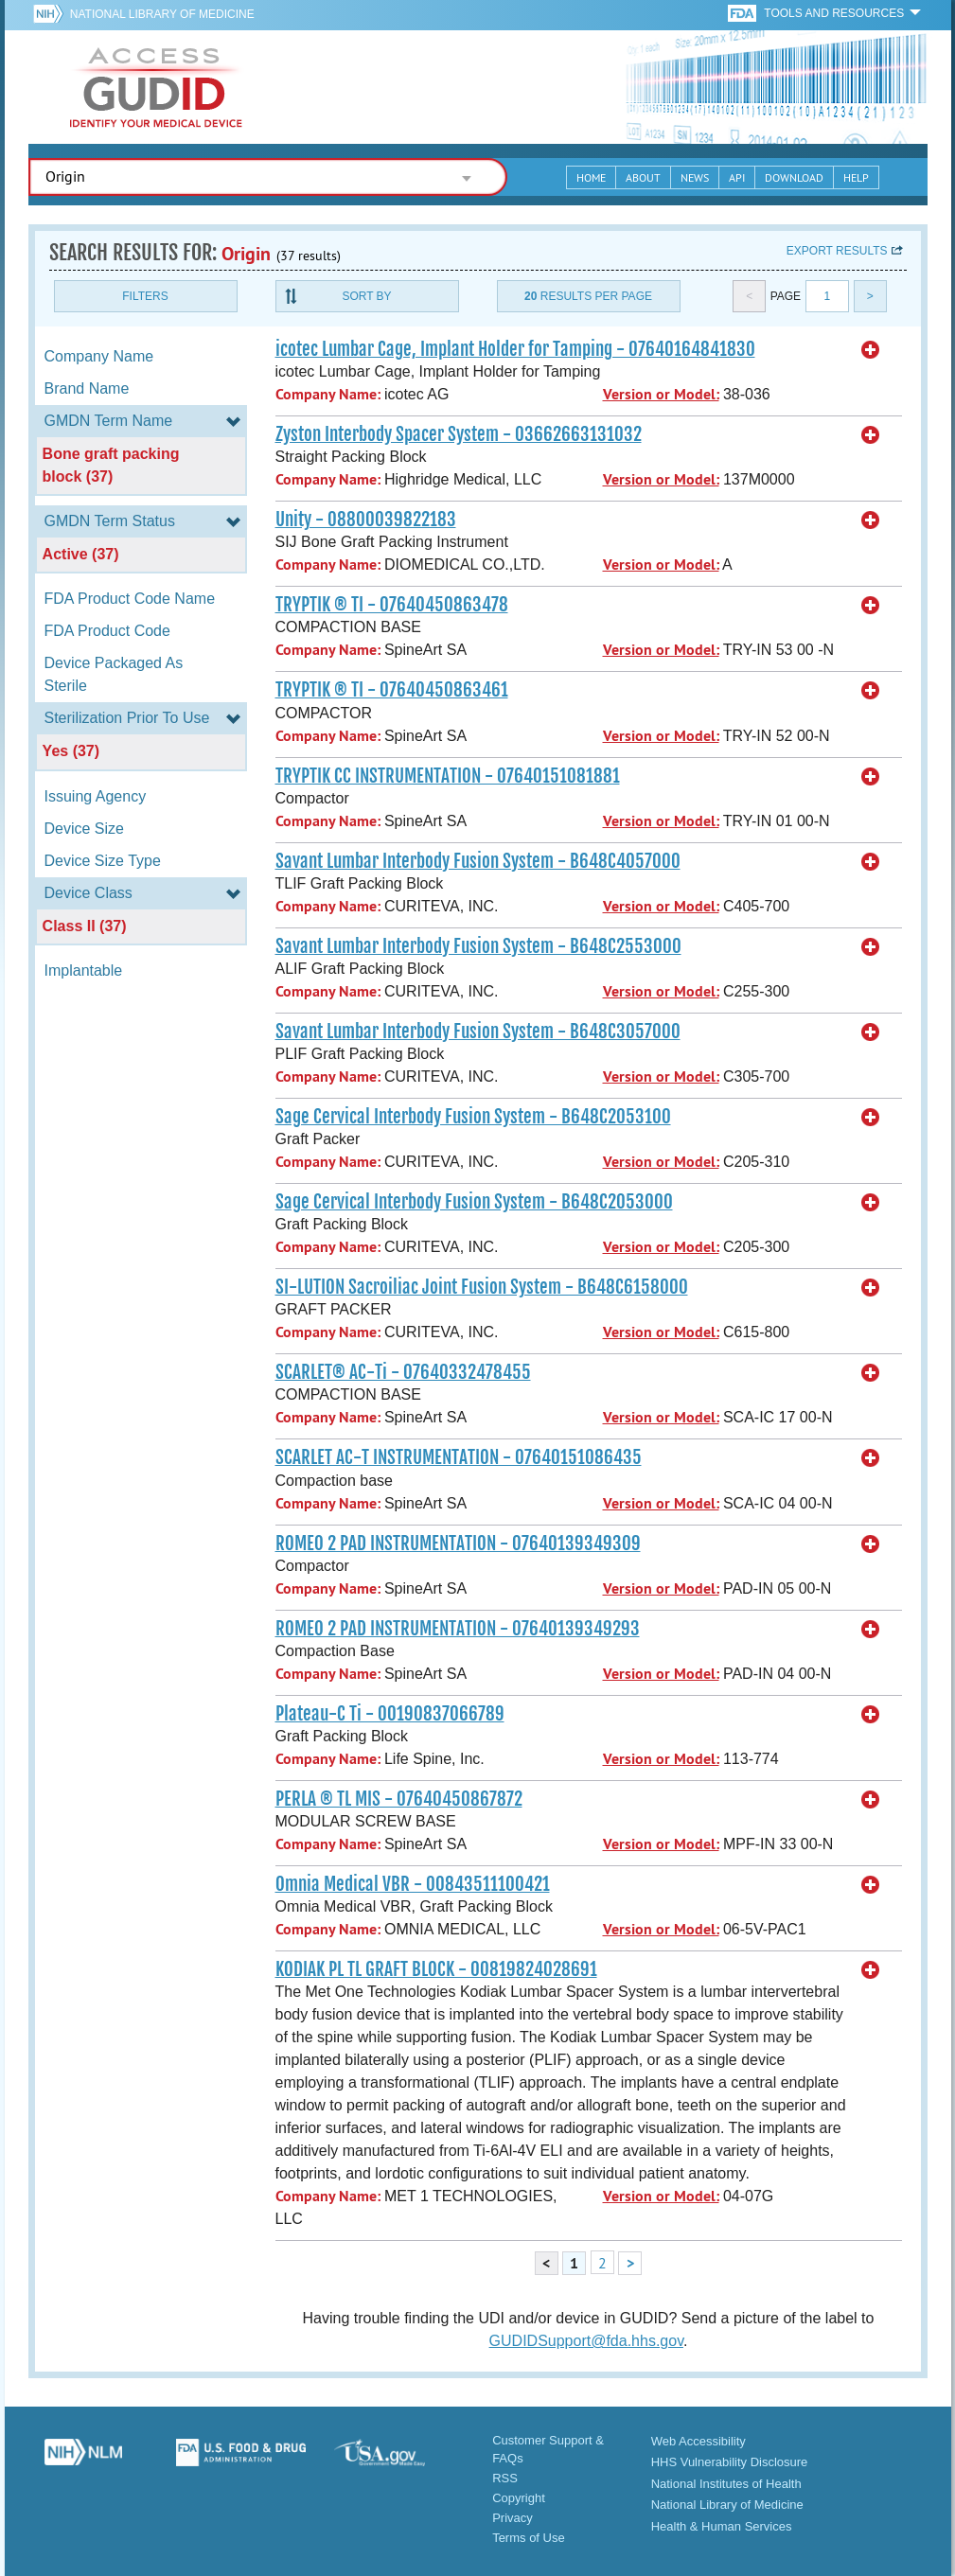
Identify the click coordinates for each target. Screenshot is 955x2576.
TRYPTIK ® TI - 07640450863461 (391, 690)
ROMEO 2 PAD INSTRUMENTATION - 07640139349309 (458, 1543)
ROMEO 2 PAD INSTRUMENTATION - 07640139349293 (457, 1628)
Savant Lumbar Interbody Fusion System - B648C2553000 (478, 946)
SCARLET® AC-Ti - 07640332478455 (403, 1372)
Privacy (512, 2518)
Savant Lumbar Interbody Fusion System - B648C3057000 (478, 1031)
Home (591, 177)
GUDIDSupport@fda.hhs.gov (586, 2341)
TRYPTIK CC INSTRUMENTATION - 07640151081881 (447, 776)
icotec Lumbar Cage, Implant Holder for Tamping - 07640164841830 (515, 349)
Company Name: (327, 394)
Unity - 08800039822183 (365, 519)
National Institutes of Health (726, 2484)
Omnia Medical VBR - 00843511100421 (412, 1884)
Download (794, 177)
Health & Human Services (721, 2526)
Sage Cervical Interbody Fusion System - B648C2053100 (473, 1116)
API (737, 177)
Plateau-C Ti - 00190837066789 (389, 1714)
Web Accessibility (698, 2441)
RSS (505, 2478)
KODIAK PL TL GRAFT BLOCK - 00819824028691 (436, 1969)
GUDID (156, 87)
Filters (145, 296)
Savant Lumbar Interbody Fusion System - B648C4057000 (478, 861)
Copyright (518, 2498)
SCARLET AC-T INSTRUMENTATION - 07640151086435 (458, 1457)
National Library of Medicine (162, 14)
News (695, 177)
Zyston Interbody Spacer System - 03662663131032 (458, 434)
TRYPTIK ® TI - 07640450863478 (391, 604)
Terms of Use (528, 2538)
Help (856, 177)
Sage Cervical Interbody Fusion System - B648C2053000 (474, 1202)
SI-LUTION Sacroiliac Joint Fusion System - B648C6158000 (481, 1287)
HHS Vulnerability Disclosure (729, 2462)
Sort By (366, 296)
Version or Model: (661, 394)
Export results (837, 250)
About (643, 177)
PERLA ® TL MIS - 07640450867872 (398, 1799)
